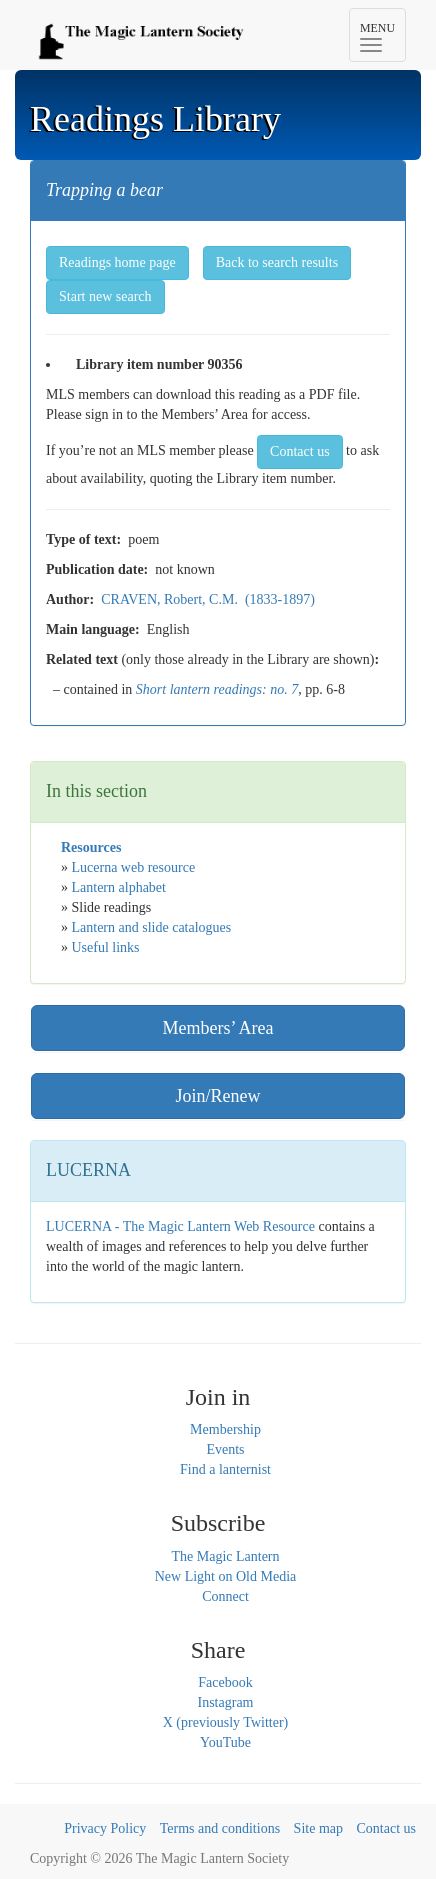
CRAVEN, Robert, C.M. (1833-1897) (208, 599)
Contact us (387, 1828)
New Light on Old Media (226, 1576)
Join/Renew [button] (218, 1096)
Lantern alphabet (119, 887)
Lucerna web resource (134, 867)
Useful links (106, 947)
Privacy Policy (105, 1828)
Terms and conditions (220, 1828)
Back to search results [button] (277, 262)
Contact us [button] (300, 451)
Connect (225, 1596)
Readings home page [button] (117, 262)
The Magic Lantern (225, 1556)
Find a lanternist (225, 1469)
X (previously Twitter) (226, 1722)
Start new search (105, 296)
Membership (225, 1429)
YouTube (225, 1742)
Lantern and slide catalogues (152, 927)
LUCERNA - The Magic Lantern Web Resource (180, 1226)
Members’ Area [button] (217, 1028)
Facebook (225, 1682)
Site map (318, 1828)
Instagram (226, 1702)
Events (225, 1449)
